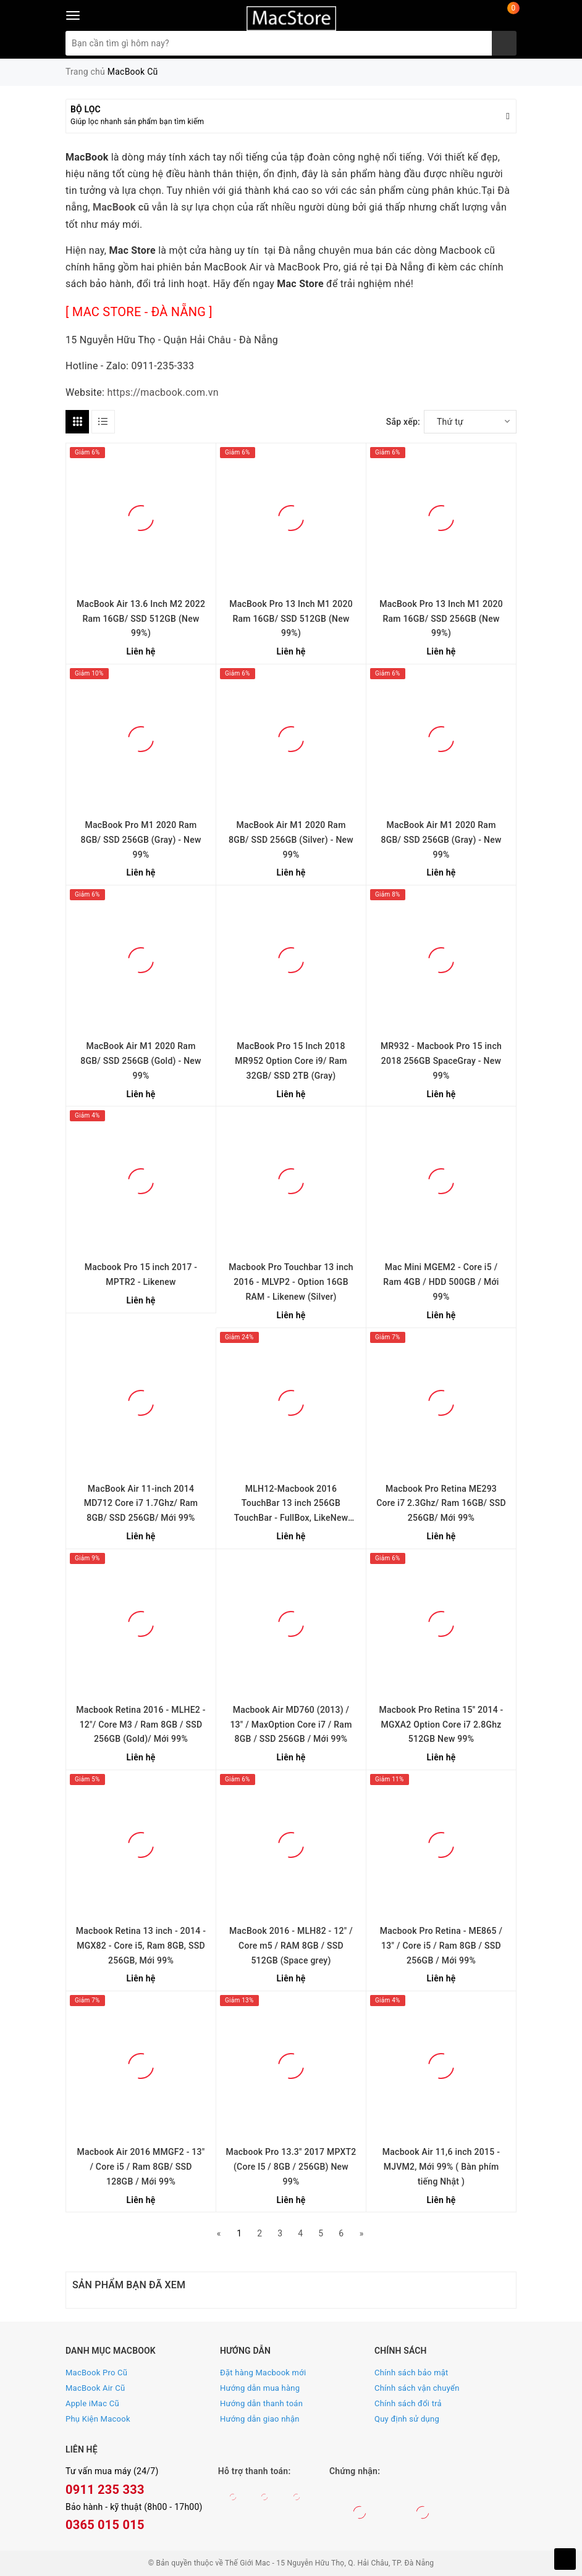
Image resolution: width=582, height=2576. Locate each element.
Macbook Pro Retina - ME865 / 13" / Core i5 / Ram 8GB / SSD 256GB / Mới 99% (441, 1945)
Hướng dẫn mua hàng (260, 2388)
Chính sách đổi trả (408, 2403)
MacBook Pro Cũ (96, 2372)
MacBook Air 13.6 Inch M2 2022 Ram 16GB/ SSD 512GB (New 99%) (141, 618)
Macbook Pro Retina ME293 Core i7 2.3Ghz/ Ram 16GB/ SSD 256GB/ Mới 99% (441, 1503)
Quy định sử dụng (406, 2418)
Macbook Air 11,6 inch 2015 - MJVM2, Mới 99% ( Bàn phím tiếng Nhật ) (441, 2166)
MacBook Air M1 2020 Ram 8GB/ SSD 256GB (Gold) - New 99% (140, 1061)
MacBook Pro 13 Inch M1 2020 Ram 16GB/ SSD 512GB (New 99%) (291, 618)
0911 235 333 (105, 2489)
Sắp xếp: (403, 422)
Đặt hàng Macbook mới (263, 2372)
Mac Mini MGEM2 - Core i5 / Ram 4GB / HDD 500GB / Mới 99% (441, 1282)
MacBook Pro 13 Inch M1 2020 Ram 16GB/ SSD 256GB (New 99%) (441, 618)
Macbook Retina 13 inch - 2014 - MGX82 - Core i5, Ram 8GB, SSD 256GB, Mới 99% (141, 1945)
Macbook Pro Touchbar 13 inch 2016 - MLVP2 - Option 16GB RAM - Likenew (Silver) (291, 1282)
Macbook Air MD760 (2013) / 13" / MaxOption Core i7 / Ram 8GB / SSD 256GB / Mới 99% (291, 1724)
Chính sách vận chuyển (417, 2388)
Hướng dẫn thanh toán (261, 2403)
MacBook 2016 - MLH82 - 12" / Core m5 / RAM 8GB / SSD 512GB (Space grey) (291, 1945)
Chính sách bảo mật (411, 2372)
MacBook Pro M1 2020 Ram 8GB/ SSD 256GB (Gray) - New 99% (140, 839)
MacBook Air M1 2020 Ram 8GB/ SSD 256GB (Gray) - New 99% (441, 839)
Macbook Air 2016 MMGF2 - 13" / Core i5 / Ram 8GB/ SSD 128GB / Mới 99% (141, 2166)
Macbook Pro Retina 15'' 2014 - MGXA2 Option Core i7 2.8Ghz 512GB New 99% (441, 1724)
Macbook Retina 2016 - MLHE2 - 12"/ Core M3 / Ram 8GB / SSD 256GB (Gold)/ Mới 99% (141, 1724)
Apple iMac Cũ (92, 2403)
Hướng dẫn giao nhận (260, 2418)
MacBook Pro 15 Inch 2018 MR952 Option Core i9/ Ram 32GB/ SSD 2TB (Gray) (291, 1061)
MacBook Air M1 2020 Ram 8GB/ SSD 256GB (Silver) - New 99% (291, 839)
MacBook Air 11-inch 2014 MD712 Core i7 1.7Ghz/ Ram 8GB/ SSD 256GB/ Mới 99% (141, 1503)
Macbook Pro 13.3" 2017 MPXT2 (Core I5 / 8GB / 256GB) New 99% (291, 2166)
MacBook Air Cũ (95, 2388)
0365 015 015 (105, 2524)
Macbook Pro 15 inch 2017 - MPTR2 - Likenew (141, 1274)
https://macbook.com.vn (162, 392)
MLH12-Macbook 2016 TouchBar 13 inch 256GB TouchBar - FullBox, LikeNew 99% (291, 1505)
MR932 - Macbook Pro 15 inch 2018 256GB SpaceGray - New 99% (441, 1061)
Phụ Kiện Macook (97, 2418)
